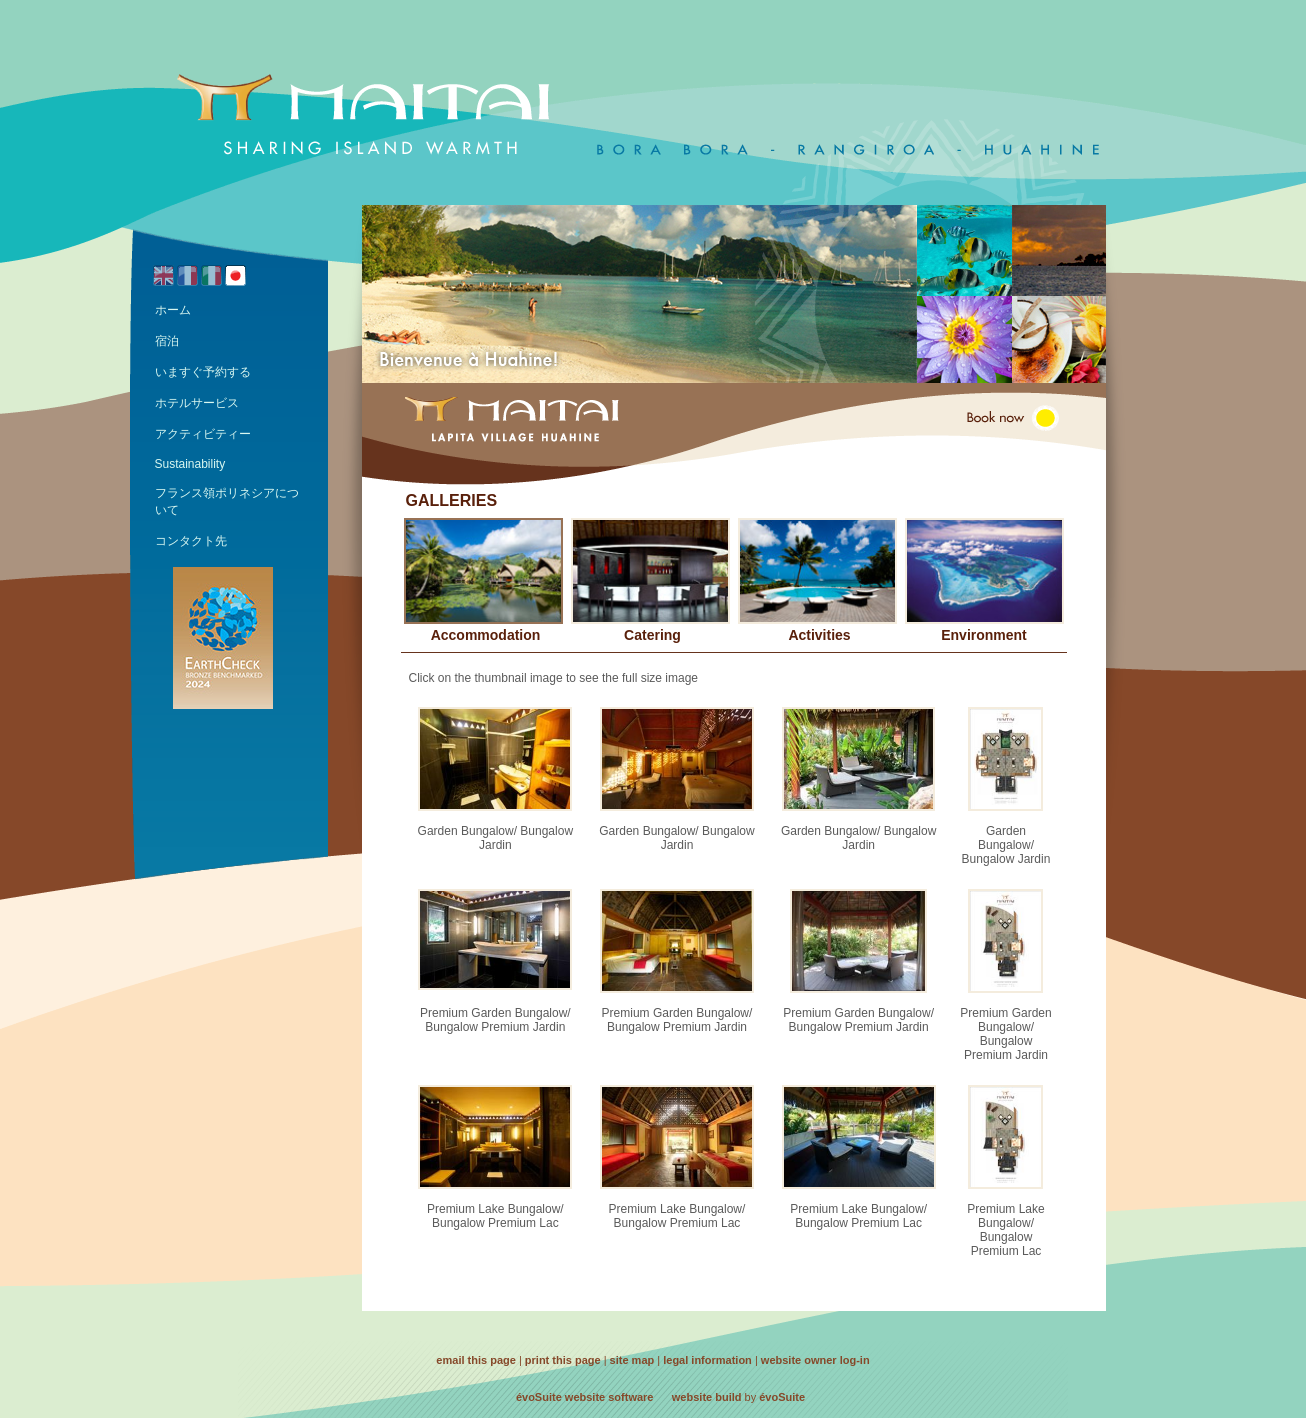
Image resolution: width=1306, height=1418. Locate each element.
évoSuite (539, 1397)
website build (707, 1397)
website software (609, 1397)
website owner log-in (815, 1360)
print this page (563, 1360)
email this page (475, 1360)
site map (632, 1360)
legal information (707, 1360)
